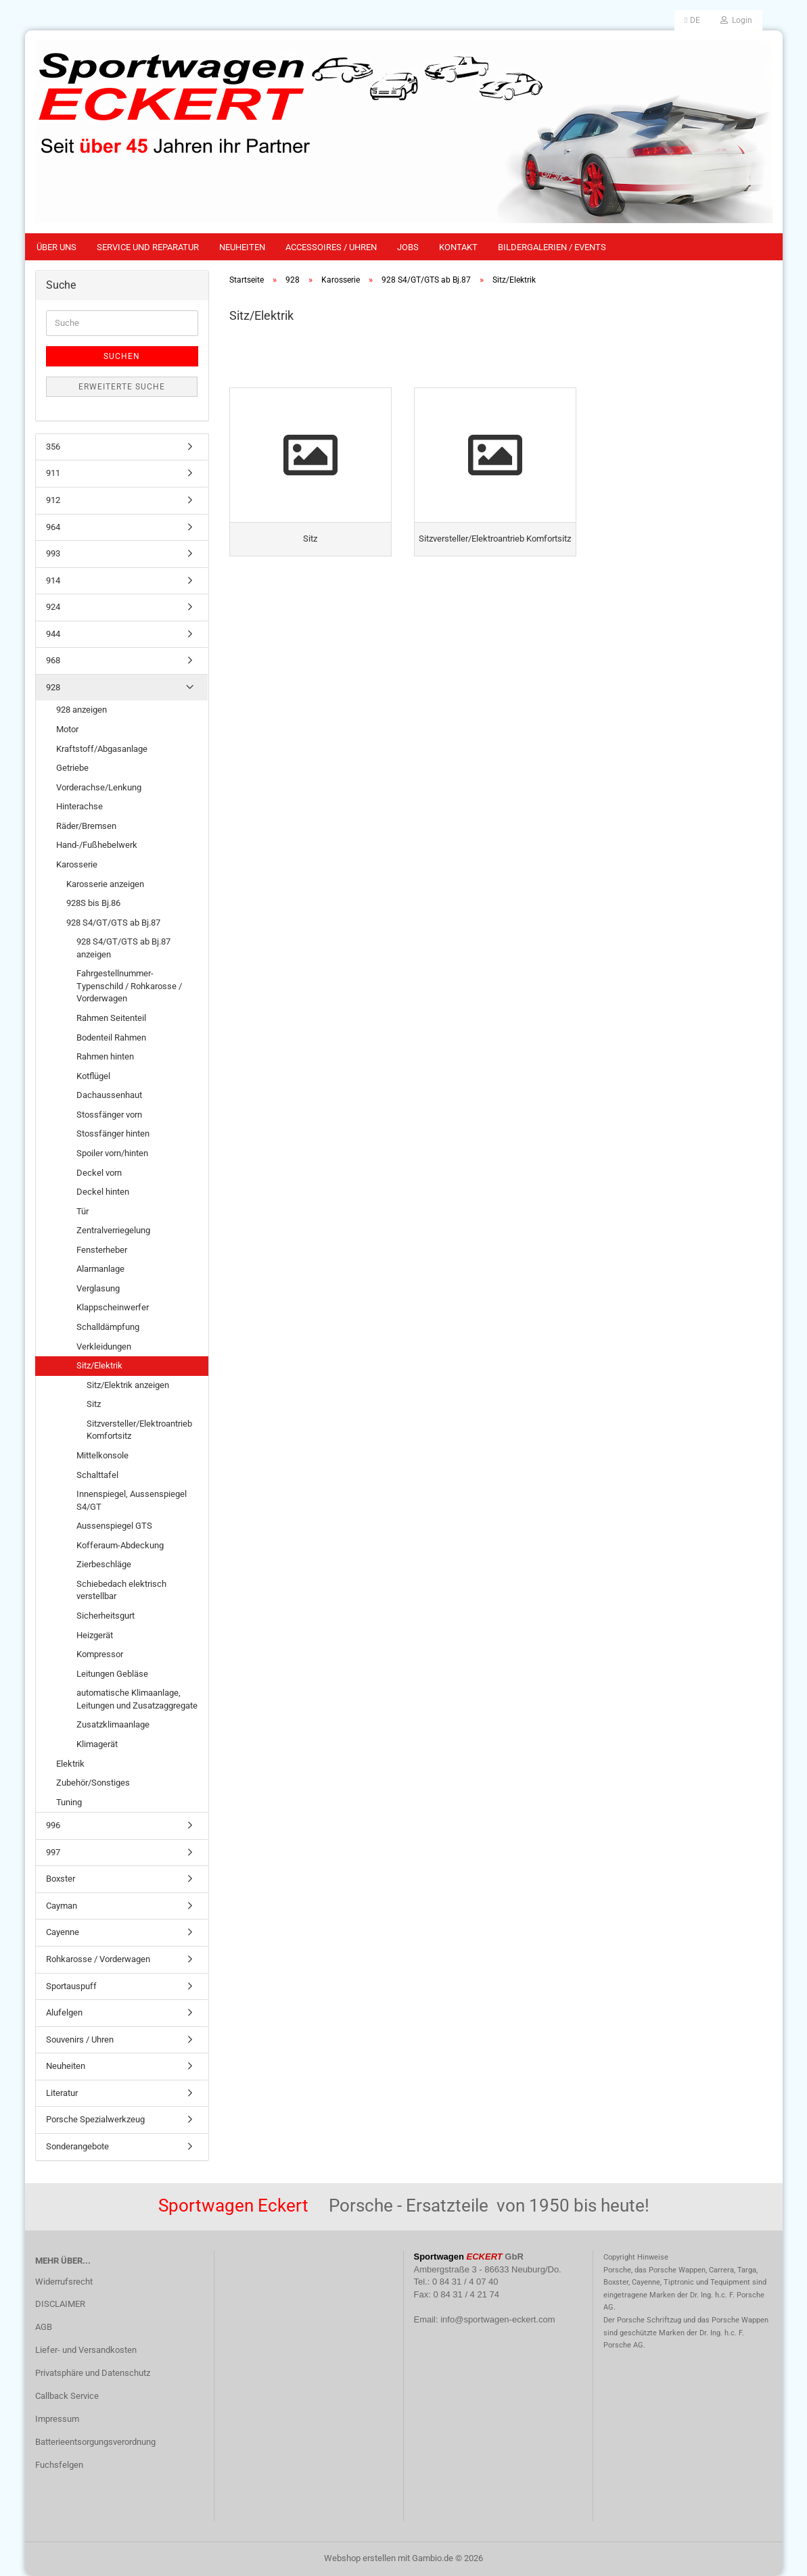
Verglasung (98, 1288)
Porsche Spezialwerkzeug (95, 2119)
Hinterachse (79, 806)
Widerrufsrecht (64, 2281)
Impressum (57, 2419)
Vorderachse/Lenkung (98, 787)
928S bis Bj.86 (93, 903)
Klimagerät (97, 1744)
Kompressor (99, 1654)
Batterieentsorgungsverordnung (95, 2442)
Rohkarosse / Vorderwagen (98, 1959)
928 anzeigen (81, 710)
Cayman (61, 1906)
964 (53, 527)
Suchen (121, 356)
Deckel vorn (99, 1173)
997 (53, 1852)
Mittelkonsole (102, 1455)
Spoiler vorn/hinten (112, 1153)
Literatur (62, 2093)
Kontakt (458, 247)
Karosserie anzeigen (105, 884)
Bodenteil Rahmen (111, 1037)
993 (53, 553)
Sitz (94, 1404)
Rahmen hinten (105, 1056)
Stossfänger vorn (109, 1115)
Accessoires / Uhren (331, 247)
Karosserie (76, 864)
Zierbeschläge (103, 1564)
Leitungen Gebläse (112, 1674)
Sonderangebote (77, 2146)
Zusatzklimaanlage (112, 1724)
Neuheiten (242, 247)
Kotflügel (93, 1076)
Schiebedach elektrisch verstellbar (121, 1590)
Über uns (56, 247)
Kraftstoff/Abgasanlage (101, 749)
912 (53, 500)
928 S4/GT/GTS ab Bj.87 (113, 922)
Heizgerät (94, 1635)
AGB (43, 2327)
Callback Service (67, 2396)
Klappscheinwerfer (112, 1307)
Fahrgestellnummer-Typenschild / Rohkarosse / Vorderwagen (129, 985)
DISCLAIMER (60, 2304)
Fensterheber (101, 1250)
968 (53, 660)
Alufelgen (64, 2012)
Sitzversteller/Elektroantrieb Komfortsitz (139, 1429)
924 (53, 607)
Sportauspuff (71, 1986)
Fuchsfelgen (59, 2465)
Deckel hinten (102, 1192)
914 (53, 580)
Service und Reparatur (148, 247)
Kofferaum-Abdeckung (120, 1545)
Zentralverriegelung (113, 1230)
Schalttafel (97, 1475)
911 (53, 473)
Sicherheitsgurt (105, 1616)
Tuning (69, 1802)
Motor (67, 729)
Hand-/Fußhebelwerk (96, 845)
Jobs (408, 247)
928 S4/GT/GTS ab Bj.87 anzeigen (123, 947)
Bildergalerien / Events (552, 247)
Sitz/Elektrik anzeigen (128, 1385)
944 (53, 634)
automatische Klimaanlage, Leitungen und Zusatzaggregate (137, 1699)
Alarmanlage (100, 1269)
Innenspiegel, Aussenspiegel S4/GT (131, 1500)
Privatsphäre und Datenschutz (92, 2373)
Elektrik (70, 1764)
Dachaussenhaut (109, 1095)
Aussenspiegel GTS (114, 1526)
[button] (692, 20)
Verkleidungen (103, 1346)
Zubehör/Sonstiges (93, 1783)
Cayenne (62, 1932)
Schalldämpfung (107, 1327)
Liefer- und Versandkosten (86, 2350)
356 (53, 447)
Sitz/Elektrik (99, 1365)
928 (53, 687)
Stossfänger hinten (112, 1133)
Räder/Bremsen (86, 826)
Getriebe (72, 768)
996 (53, 1825)
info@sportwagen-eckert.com (497, 2319)
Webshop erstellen (360, 2558)
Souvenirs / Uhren (80, 2039)
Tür (82, 1211)
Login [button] (736, 20)
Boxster (60, 1879)
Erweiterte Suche (121, 386)
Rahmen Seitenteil (111, 1018)
